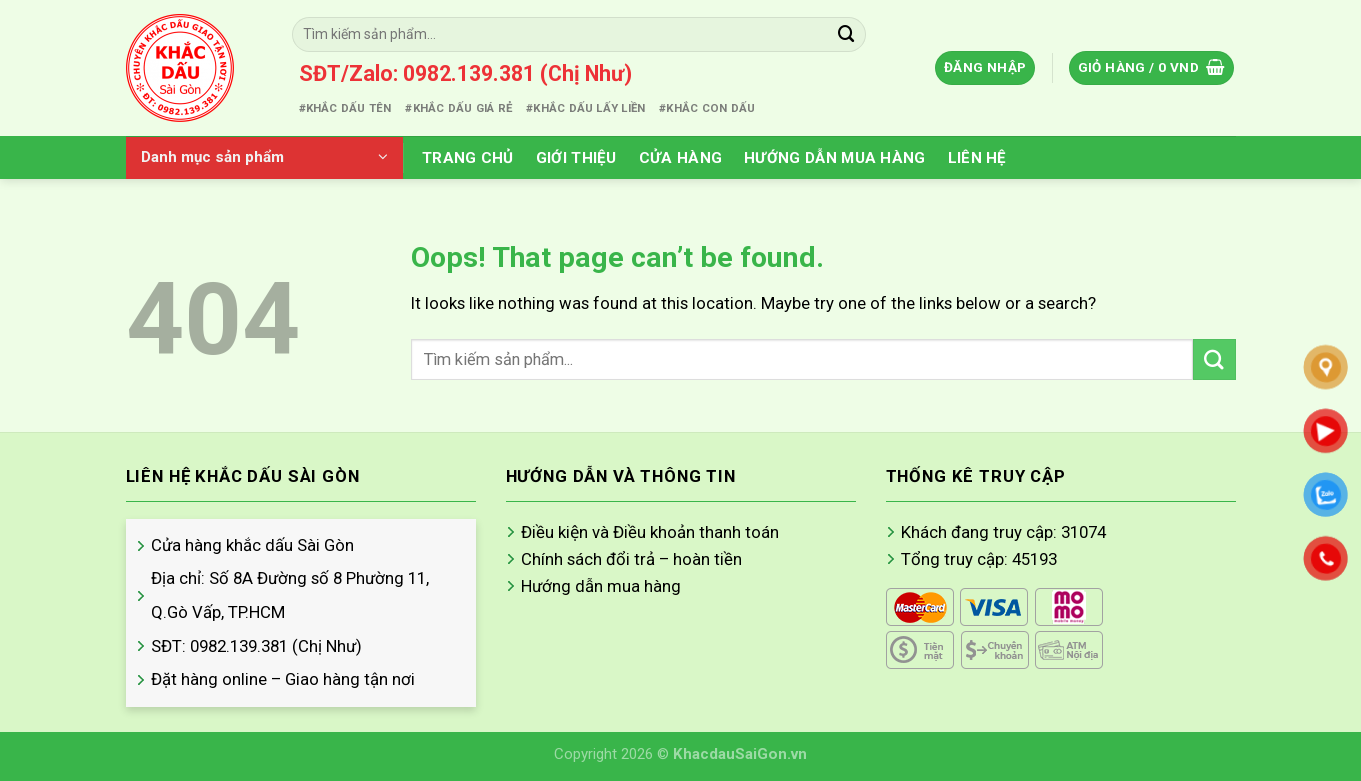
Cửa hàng (680, 158)
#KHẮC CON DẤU (707, 108)
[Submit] (847, 34)
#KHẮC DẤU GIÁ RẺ (458, 108)
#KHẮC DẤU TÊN (345, 108)
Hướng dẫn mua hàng (601, 586)
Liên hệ (977, 158)
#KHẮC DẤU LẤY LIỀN (585, 108)
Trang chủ (468, 158)
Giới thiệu (576, 158)
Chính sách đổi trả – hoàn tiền (631, 559)
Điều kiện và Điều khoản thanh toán (650, 532)
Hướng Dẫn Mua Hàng (834, 158)
